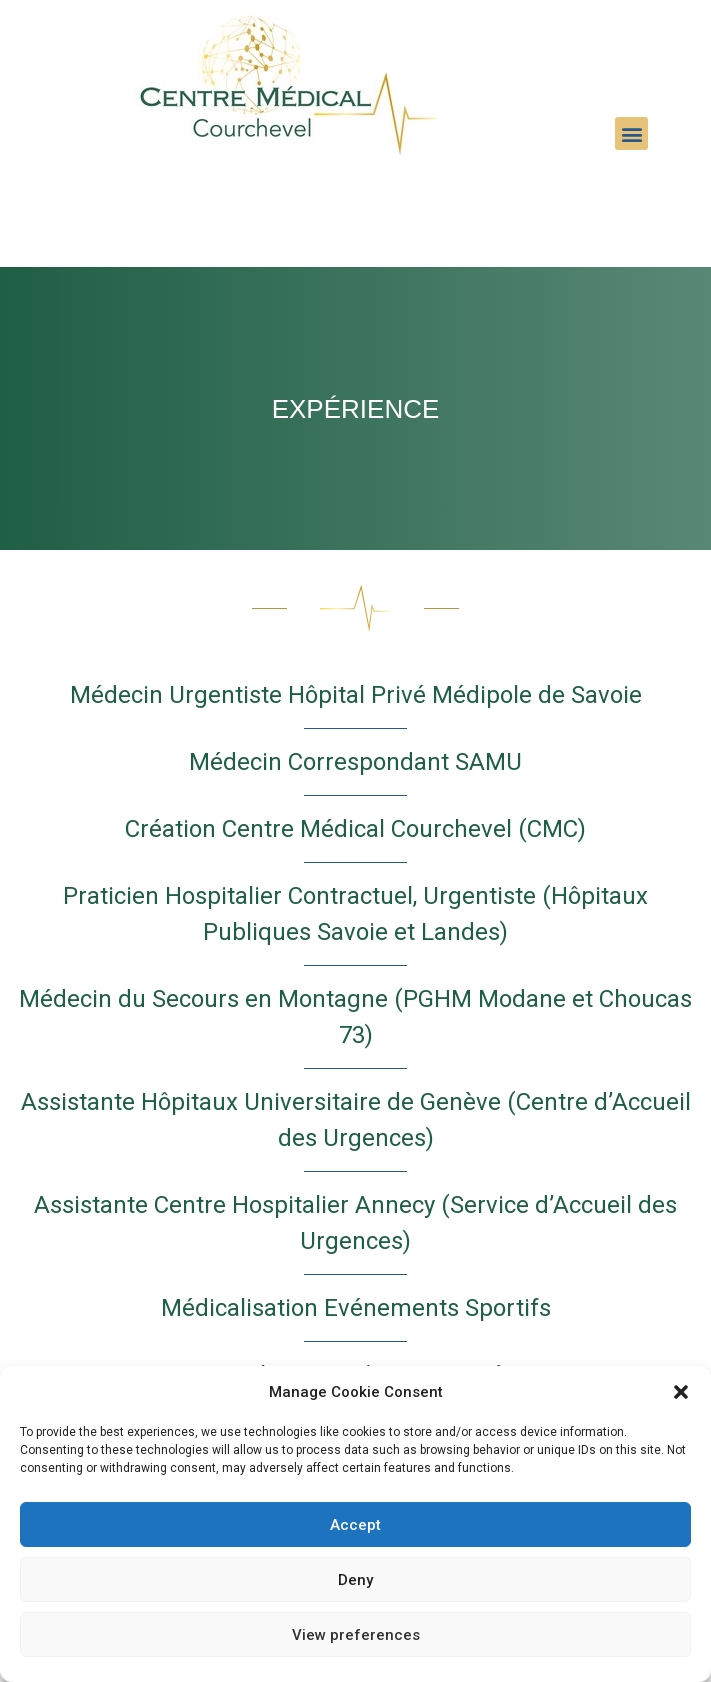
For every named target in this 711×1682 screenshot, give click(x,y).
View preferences (356, 1635)
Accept (355, 1525)
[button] (681, 1392)
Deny (355, 1580)
